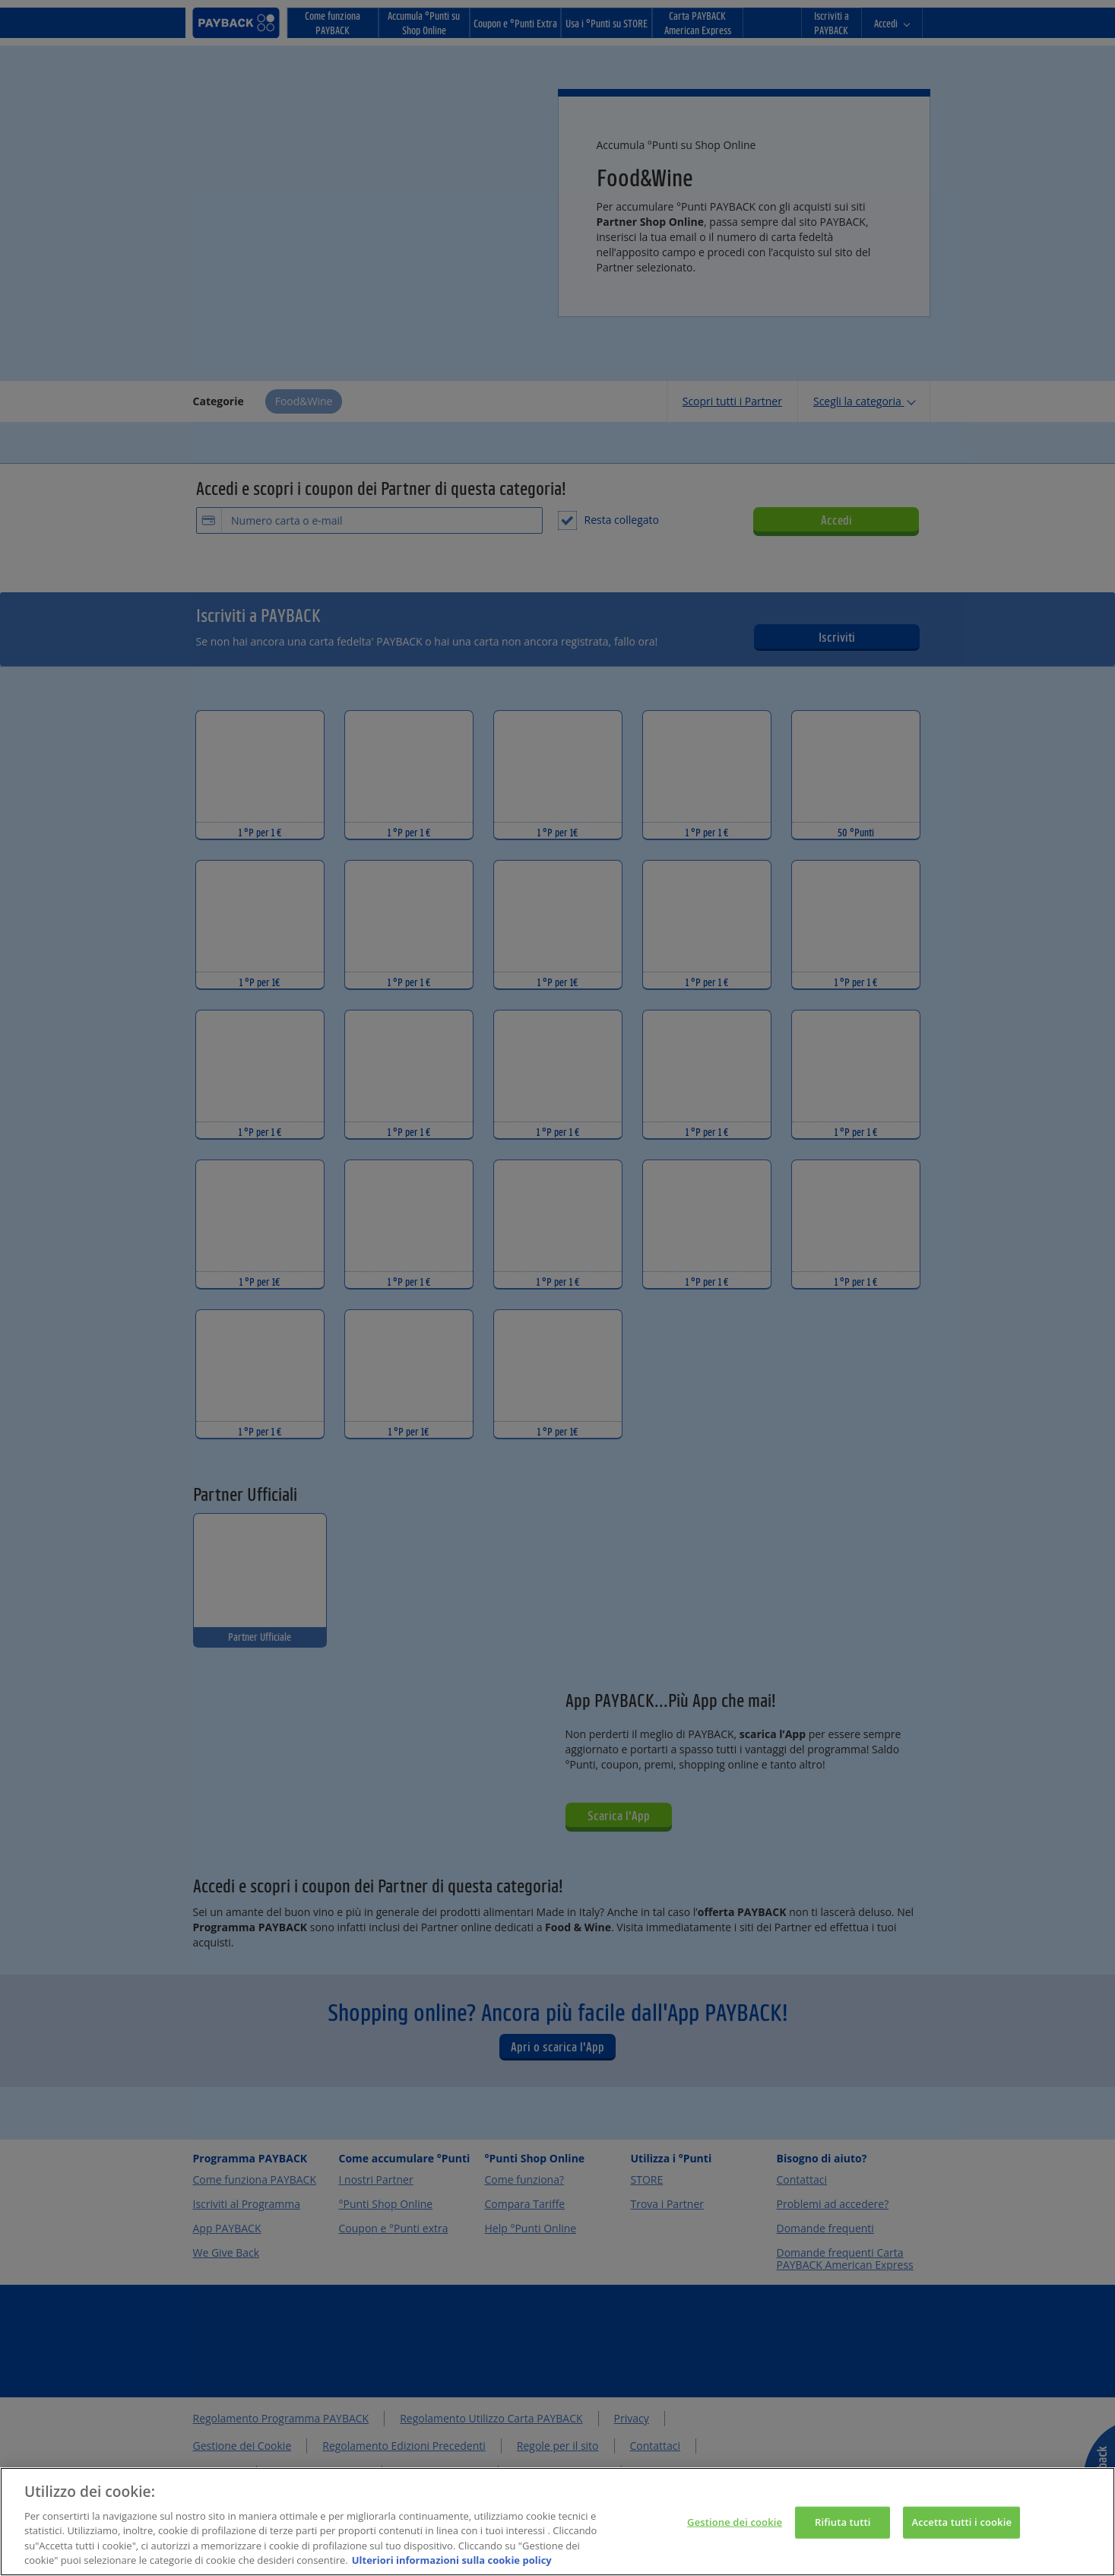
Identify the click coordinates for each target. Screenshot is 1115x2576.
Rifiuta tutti (843, 2532)
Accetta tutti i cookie (961, 2532)
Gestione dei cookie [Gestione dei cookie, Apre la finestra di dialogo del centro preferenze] (734, 2532)
